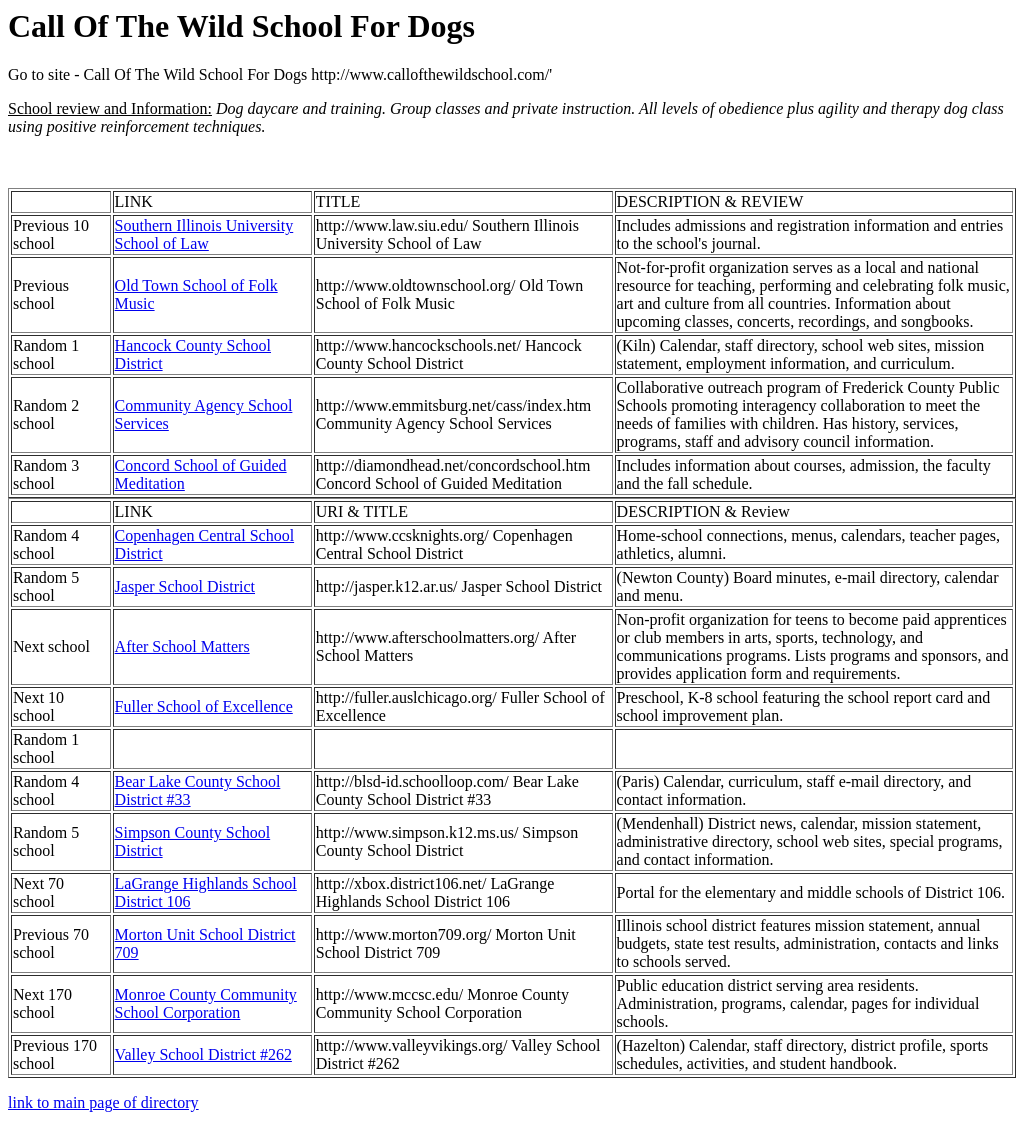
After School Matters (182, 646)
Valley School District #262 (203, 1054)
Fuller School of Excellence (204, 706)
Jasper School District (185, 586)
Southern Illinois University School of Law (204, 234)
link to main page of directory (103, 1102)
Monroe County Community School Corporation (206, 1003)
